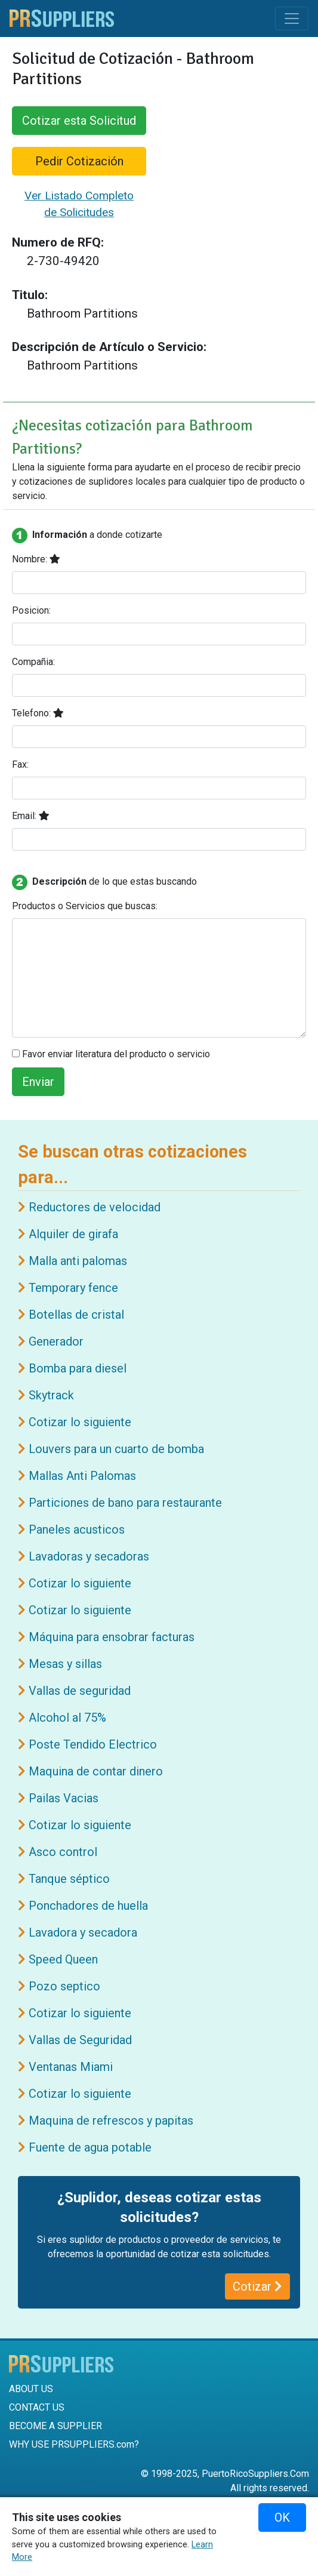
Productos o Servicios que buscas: (85, 906)
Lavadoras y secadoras (89, 1556)
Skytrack (51, 1395)
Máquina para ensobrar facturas (111, 1637)
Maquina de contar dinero (96, 1771)
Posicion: (31, 610)
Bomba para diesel (77, 1368)
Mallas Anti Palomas (82, 1476)
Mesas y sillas (65, 1664)
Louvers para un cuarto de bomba (116, 1449)
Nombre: (36, 559)
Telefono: (38, 713)
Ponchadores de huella (88, 1905)
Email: (31, 815)
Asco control (63, 1852)
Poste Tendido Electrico (93, 1744)
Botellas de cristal (76, 1314)
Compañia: (33, 661)
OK (282, 2517)
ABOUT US (31, 2389)
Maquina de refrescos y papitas (111, 2120)
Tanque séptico (69, 1879)
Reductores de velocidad (94, 1207)
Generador (56, 1341)
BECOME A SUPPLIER (55, 2426)
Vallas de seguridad (80, 1691)
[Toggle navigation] (291, 18)
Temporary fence (73, 1288)
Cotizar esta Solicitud (79, 120)
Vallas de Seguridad (80, 2040)
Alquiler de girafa (73, 1234)
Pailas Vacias (63, 1798)
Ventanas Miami (71, 2067)
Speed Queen (63, 1959)
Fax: (20, 764)
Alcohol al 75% (67, 1717)
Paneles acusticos (77, 1529)
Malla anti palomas (78, 1261)
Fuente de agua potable (90, 2147)
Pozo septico (64, 1986)
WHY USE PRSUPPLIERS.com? (74, 2444)
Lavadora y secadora (83, 1932)
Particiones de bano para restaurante (125, 1502)
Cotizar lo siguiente (80, 1422)
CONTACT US (36, 2407)
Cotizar (257, 2286)
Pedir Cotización (79, 161)
